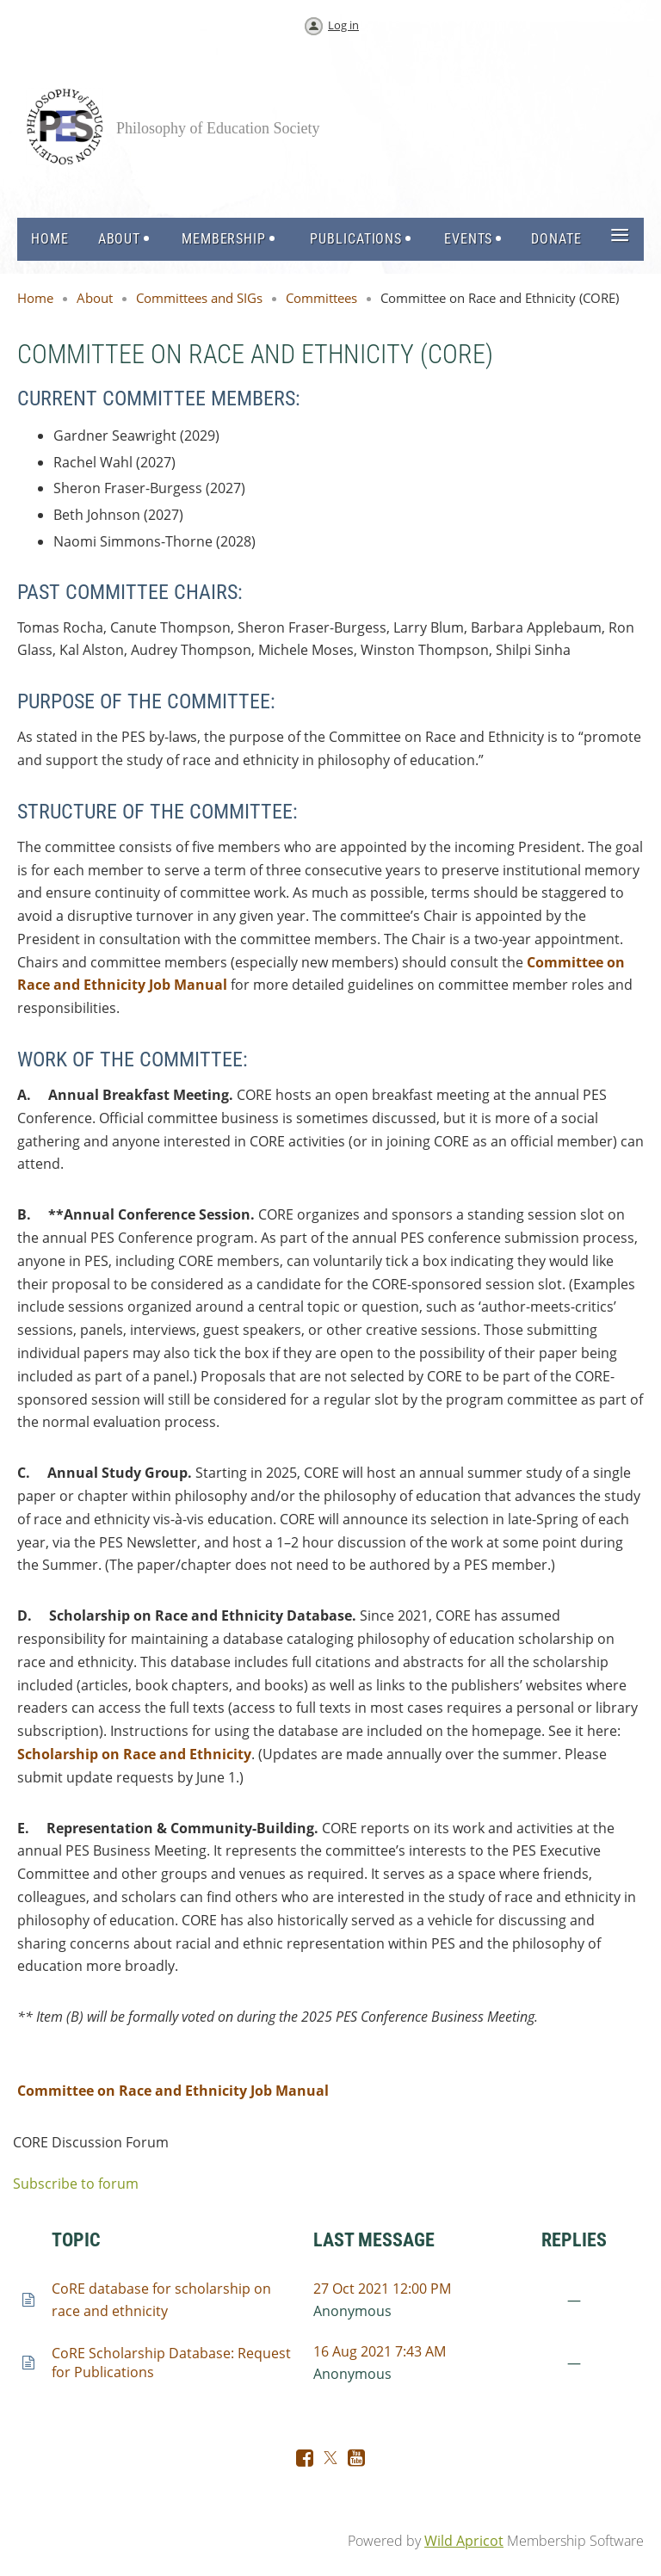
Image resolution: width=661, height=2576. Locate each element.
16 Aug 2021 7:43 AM (379, 2351)
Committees (321, 297)
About (95, 297)
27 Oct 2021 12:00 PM (382, 2288)
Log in (343, 25)
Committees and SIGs (199, 297)
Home (35, 297)
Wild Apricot (463, 2540)
